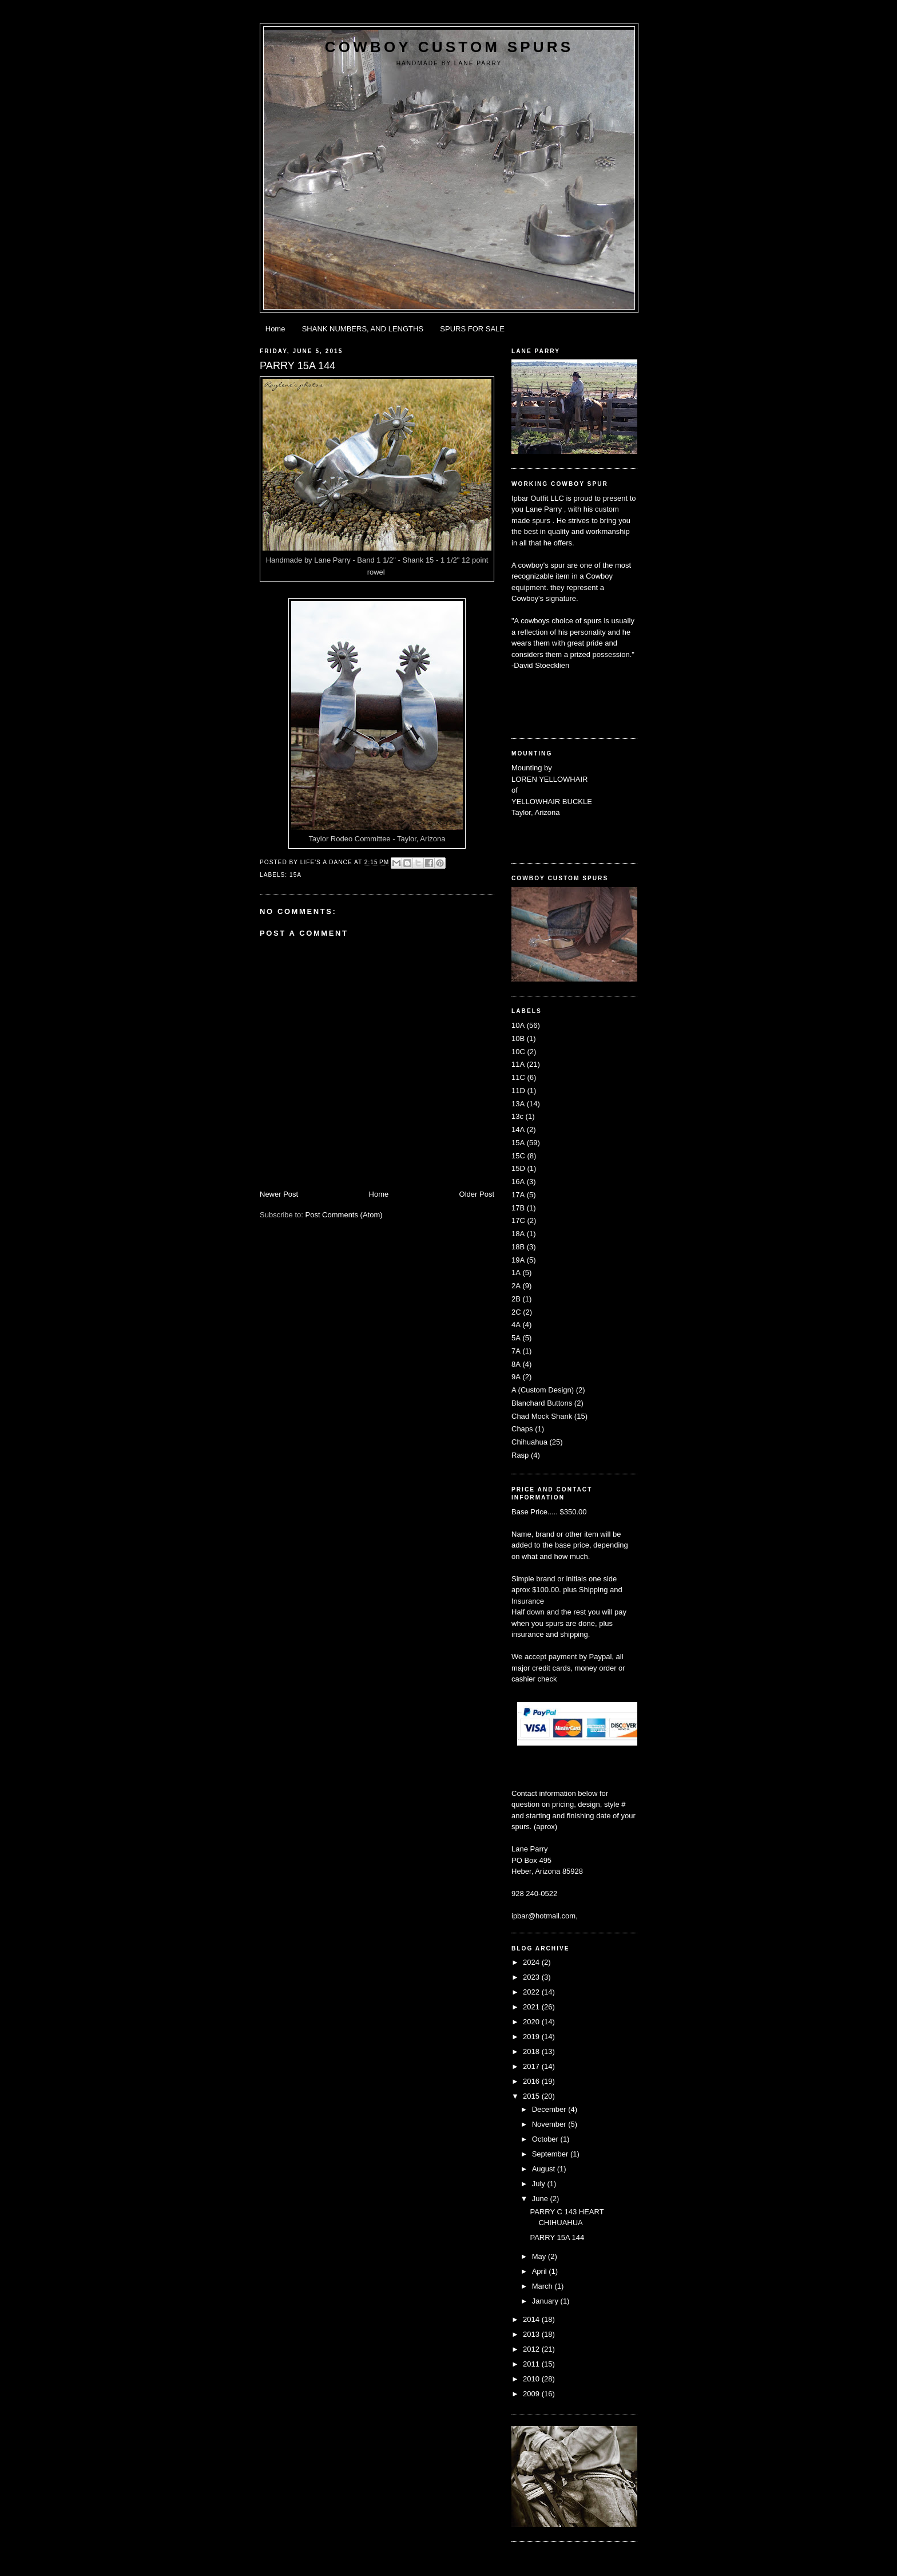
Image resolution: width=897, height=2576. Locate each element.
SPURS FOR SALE (472, 329)
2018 (532, 2051)
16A (518, 1181)
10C (518, 1051)
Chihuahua (529, 1442)
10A (518, 1025)
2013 (532, 2334)
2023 (532, 1977)
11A (518, 1064)
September (551, 2154)
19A (518, 1260)
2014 (532, 2319)
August (544, 2169)
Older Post (476, 1194)
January (546, 2301)
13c (517, 1116)
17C (518, 1220)
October (546, 2139)
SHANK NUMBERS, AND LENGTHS (362, 329)
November (550, 2124)
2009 (532, 2393)
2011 (532, 2364)
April (540, 2271)
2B (516, 1299)
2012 (532, 2349)
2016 (532, 2081)
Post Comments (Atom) (344, 1214)
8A (516, 1364)
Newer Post (279, 1194)
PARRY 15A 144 (557, 2237)
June (541, 2198)
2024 (532, 1962)
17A (518, 1194)
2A (516, 1285)
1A (516, 1272)
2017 (532, 2066)
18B (518, 1247)
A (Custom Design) (542, 1390)
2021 (532, 2007)
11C (518, 1077)
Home (275, 329)
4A (516, 1324)
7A (516, 1351)
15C (518, 1156)
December (550, 2109)
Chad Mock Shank (541, 1416)
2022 (532, 1992)
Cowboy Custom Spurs (449, 47)
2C (516, 1312)
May (540, 2256)
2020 (532, 2021)
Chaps (522, 1428)
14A (518, 1129)
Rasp (520, 1455)
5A (516, 1337)
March (543, 2286)
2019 (532, 2036)
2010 (532, 2379)
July (539, 2183)
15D (518, 1168)
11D (518, 1090)
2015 (532, 2096)
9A (516, 1376)
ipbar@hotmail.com (543, 1916)
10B (518, 1038)
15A (295, 875)
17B (518, 1208)
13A (518, 1103)
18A (518, 1233)
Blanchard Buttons (541, 1403)
